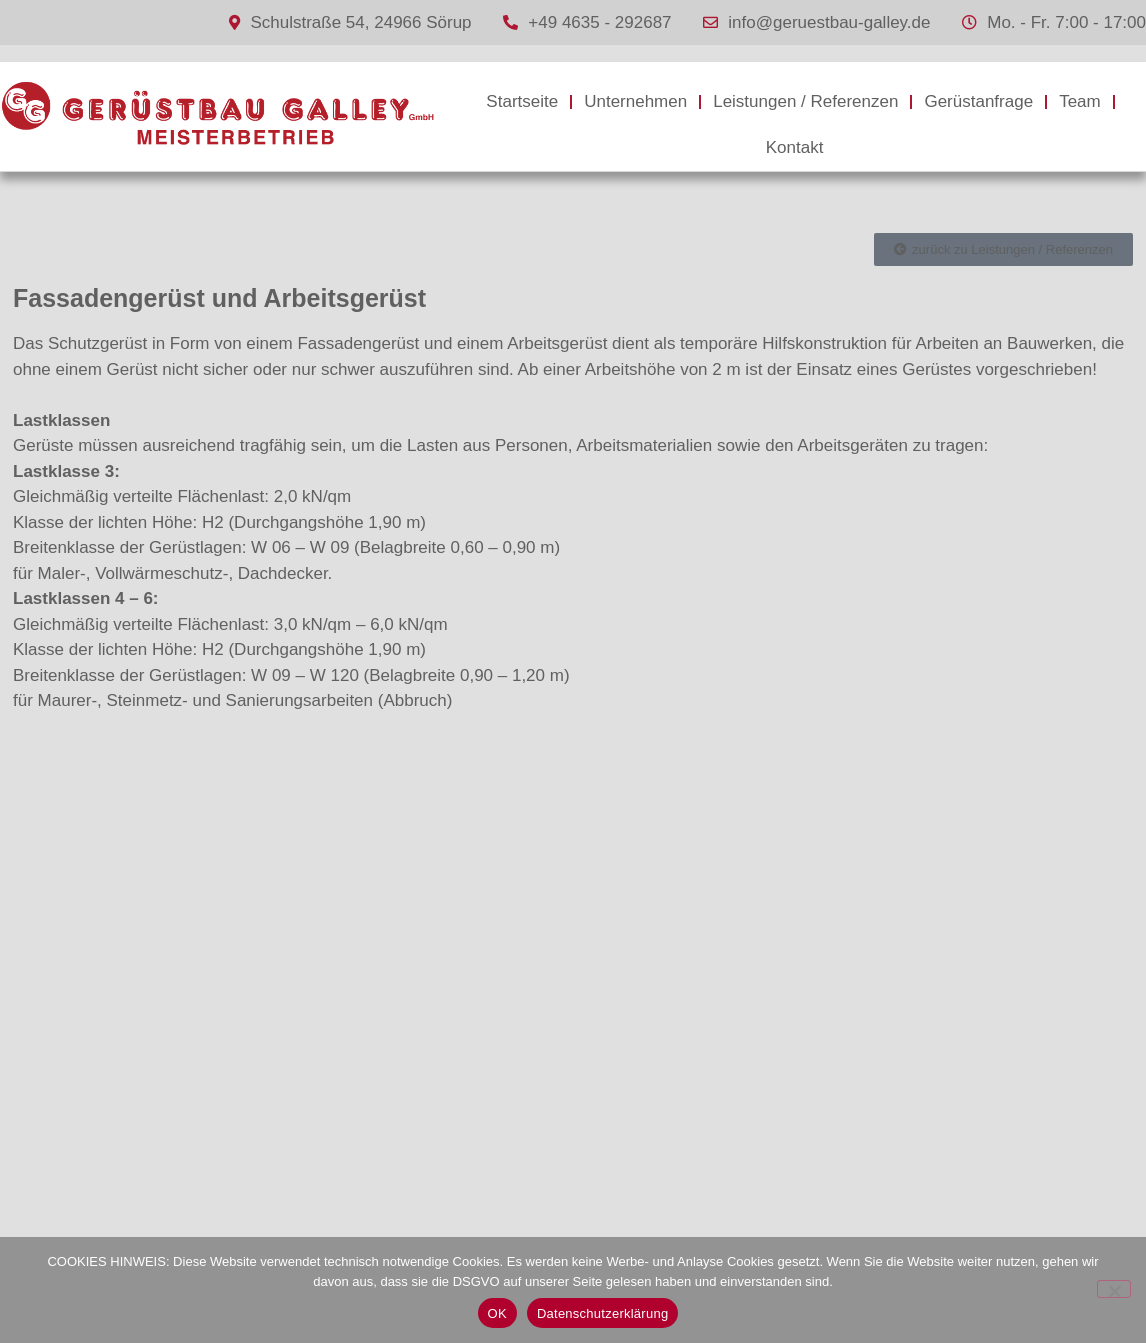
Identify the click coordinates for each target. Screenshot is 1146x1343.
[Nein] (1114, 1289)
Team (1080, 101)
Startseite (522, 101)
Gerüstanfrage (978, 101)
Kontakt (795, 147)
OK (497, 1313)
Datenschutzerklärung (602, 1313)
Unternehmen (635, 101)
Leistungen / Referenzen (805, 101)
